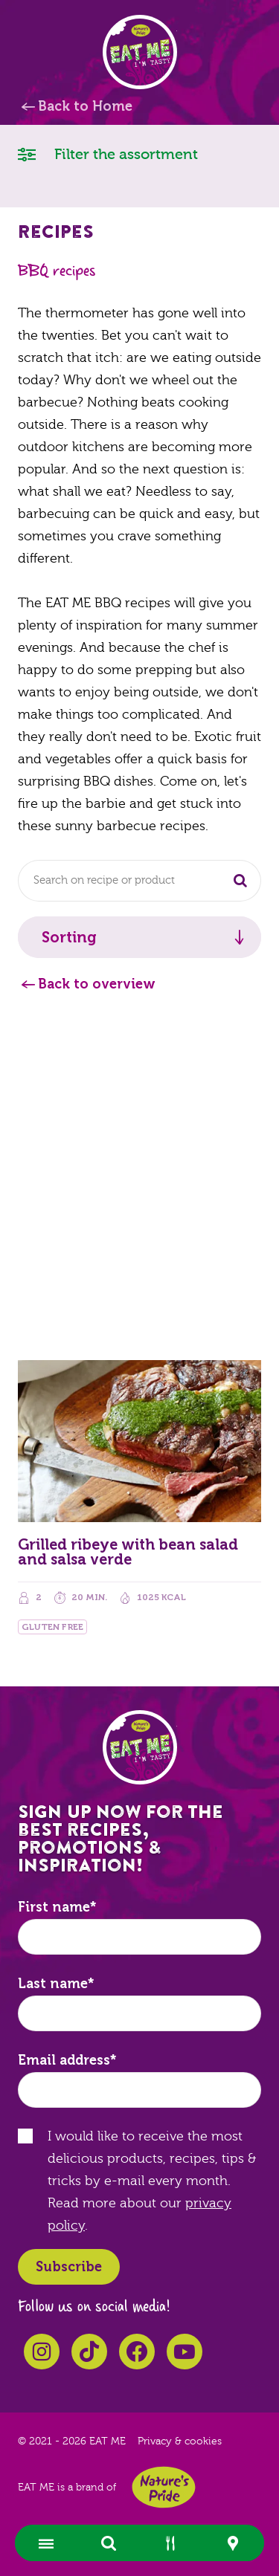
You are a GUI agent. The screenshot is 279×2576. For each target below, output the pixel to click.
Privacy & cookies (180, 2441)
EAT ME (140, 52)
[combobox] (139, 881)
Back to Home (85, 106)
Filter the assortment (108, 153)
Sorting (69, 937)
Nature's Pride (163, 2487)
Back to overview (96, 984)
